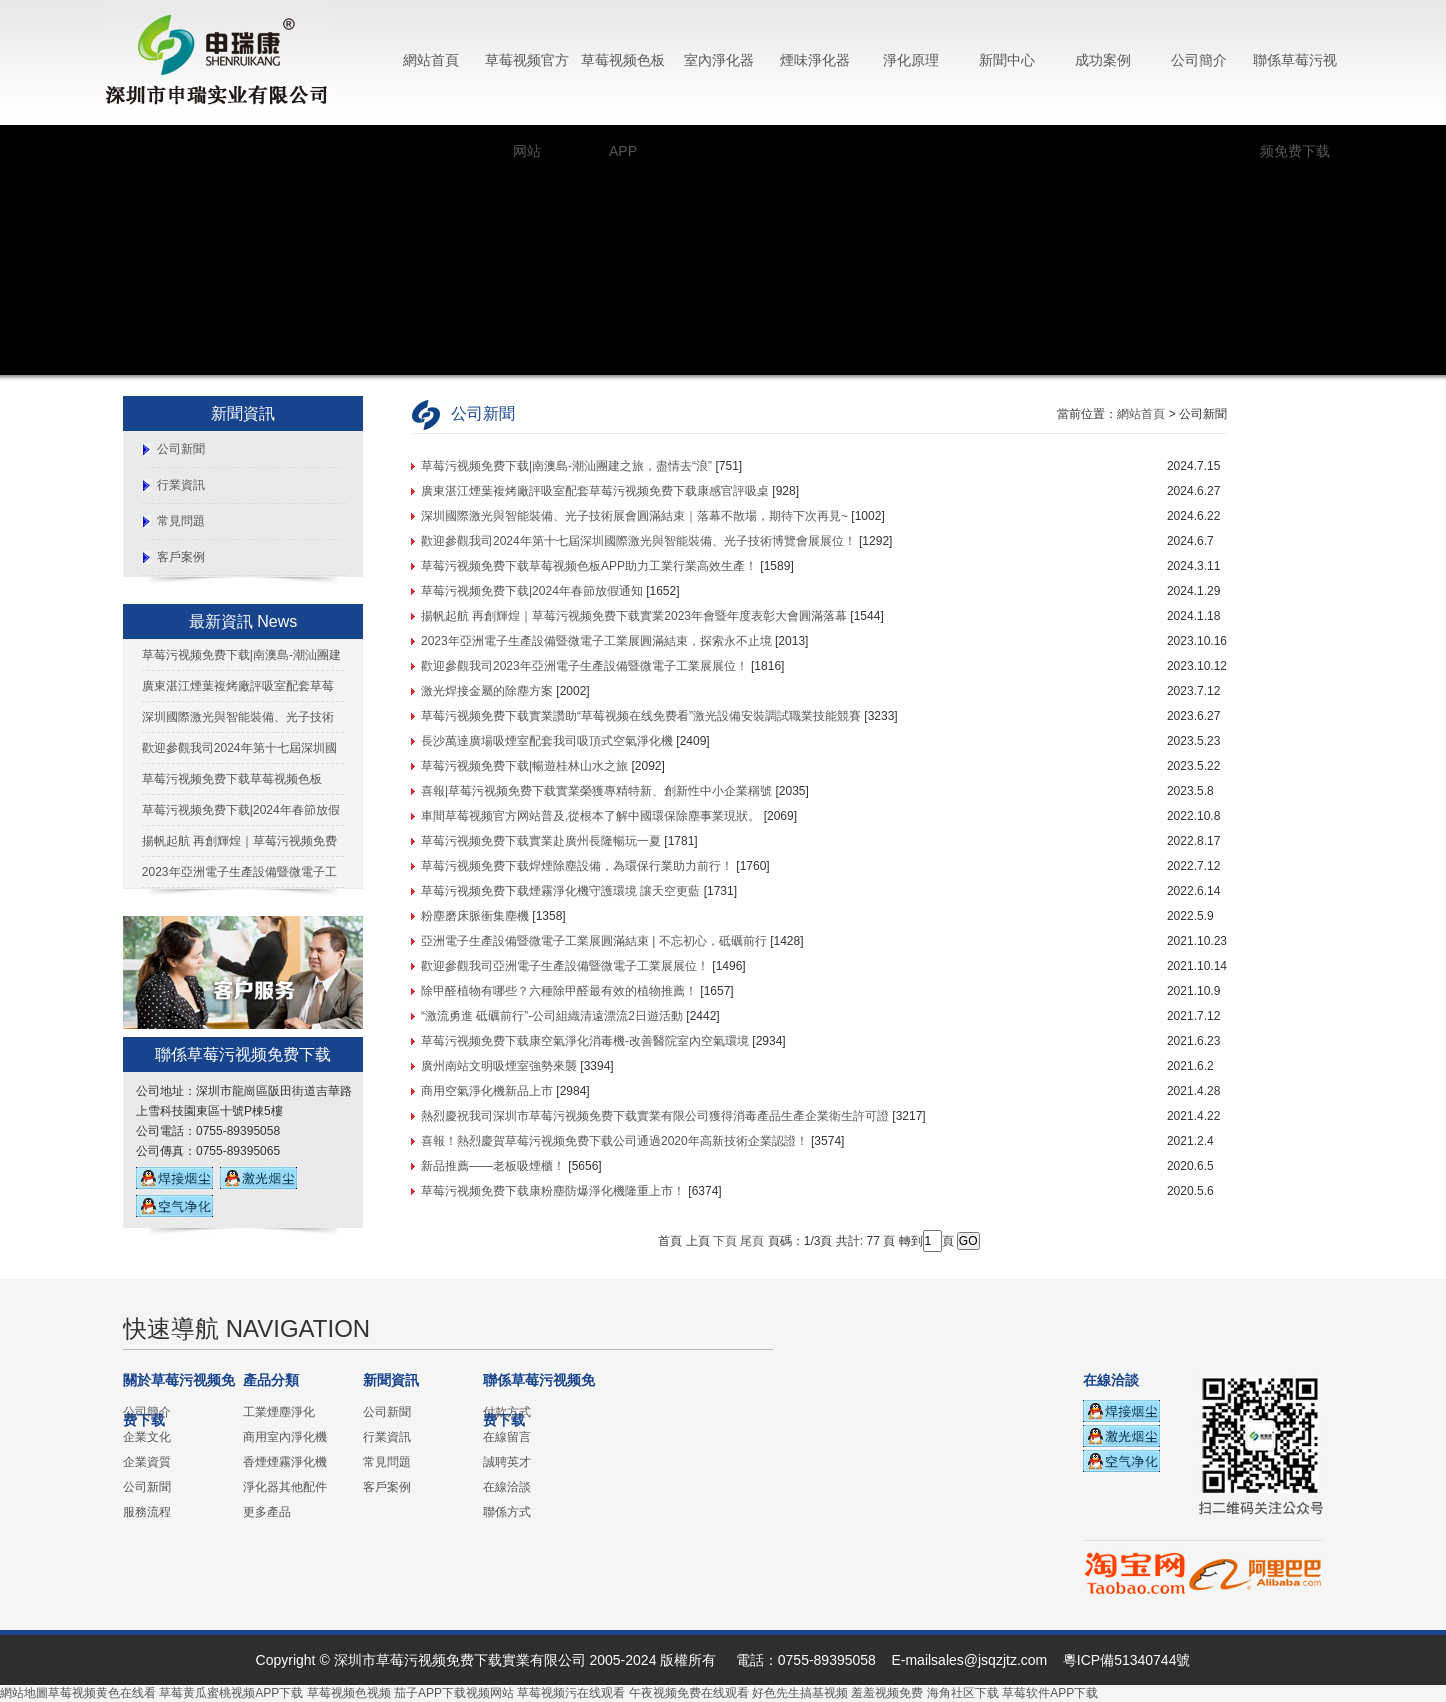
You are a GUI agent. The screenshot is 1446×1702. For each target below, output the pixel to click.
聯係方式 (507, 1512)
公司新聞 (181, 449)
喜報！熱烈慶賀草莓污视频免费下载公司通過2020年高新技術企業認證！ (614, 1141)
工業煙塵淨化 (279, 1412)
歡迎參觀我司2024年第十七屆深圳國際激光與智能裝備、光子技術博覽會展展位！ (638, 541)
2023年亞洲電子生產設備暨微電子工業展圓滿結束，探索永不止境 (596, 641)
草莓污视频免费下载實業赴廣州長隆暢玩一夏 (541, 841)
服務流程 (147, 1512)
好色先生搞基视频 (800, 1693)
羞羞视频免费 (887, 1693)
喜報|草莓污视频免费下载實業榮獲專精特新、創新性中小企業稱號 (596, 791)
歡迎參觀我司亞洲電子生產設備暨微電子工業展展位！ (565, 966)
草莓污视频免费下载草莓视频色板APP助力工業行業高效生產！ (589, 566)
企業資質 (147, 1462)
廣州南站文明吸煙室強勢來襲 (499, 1066)
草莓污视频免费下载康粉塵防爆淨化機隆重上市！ (553, 1191)
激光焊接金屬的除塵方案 (487, 691)
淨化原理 (911, 60)
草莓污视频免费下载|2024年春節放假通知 (532, 591)
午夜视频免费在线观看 (689, 1693)
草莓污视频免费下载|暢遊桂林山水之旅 (524, 766)
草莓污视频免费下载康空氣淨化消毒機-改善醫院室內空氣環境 (585, 1041)
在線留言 (507, 1437)
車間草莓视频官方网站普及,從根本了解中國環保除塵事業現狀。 (590, 816)
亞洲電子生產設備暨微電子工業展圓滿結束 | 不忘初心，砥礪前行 (594, 941)
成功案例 (1103, 60)
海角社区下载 (963, 1693)
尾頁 (752, 1241)
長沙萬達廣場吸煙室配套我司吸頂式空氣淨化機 (547, 741)
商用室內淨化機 (285, 1437)
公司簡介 (1199, 60)
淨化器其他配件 (285, 1487)
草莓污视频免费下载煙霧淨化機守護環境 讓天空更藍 (560, 891)
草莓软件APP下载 (1050, 1693)
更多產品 (267, 1512)
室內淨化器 (719, 60)
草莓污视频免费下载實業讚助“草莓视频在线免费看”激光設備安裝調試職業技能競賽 (641, 716)
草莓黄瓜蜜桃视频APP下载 (231, 1693)
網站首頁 (431, 60)
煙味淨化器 (815, 60)
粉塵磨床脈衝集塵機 (475, 916)
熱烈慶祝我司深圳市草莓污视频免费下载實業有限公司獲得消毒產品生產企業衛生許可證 (655, 1116)
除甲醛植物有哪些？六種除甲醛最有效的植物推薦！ (559, 991)
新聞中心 (1007, 60)
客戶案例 (181, 557)
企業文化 (147, 1437)
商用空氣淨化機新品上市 (487, 1091)
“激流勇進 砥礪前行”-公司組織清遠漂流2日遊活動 (552, 1016)
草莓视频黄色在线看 (102, 1693)
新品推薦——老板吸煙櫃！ (493, 1166)
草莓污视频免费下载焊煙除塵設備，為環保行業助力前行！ (577, 866)
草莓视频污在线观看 (571, 1693)
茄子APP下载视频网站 (454, 1693)
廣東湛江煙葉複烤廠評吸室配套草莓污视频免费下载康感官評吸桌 (595, 491)
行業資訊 (181, 485)
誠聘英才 (507, 1462)
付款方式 (507, 1412)
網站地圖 (24, 1693)
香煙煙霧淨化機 (285, 1462)
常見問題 (181, 521)
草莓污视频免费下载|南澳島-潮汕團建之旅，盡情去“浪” (566, 466)
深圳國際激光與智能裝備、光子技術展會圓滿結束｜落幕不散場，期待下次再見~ (634, 516)
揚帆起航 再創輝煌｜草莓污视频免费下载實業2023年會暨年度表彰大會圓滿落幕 (634, 616)
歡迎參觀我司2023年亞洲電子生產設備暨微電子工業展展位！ (584, 666)
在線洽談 (507, 1487)
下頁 (725, 1241)
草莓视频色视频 (349, 1693)
